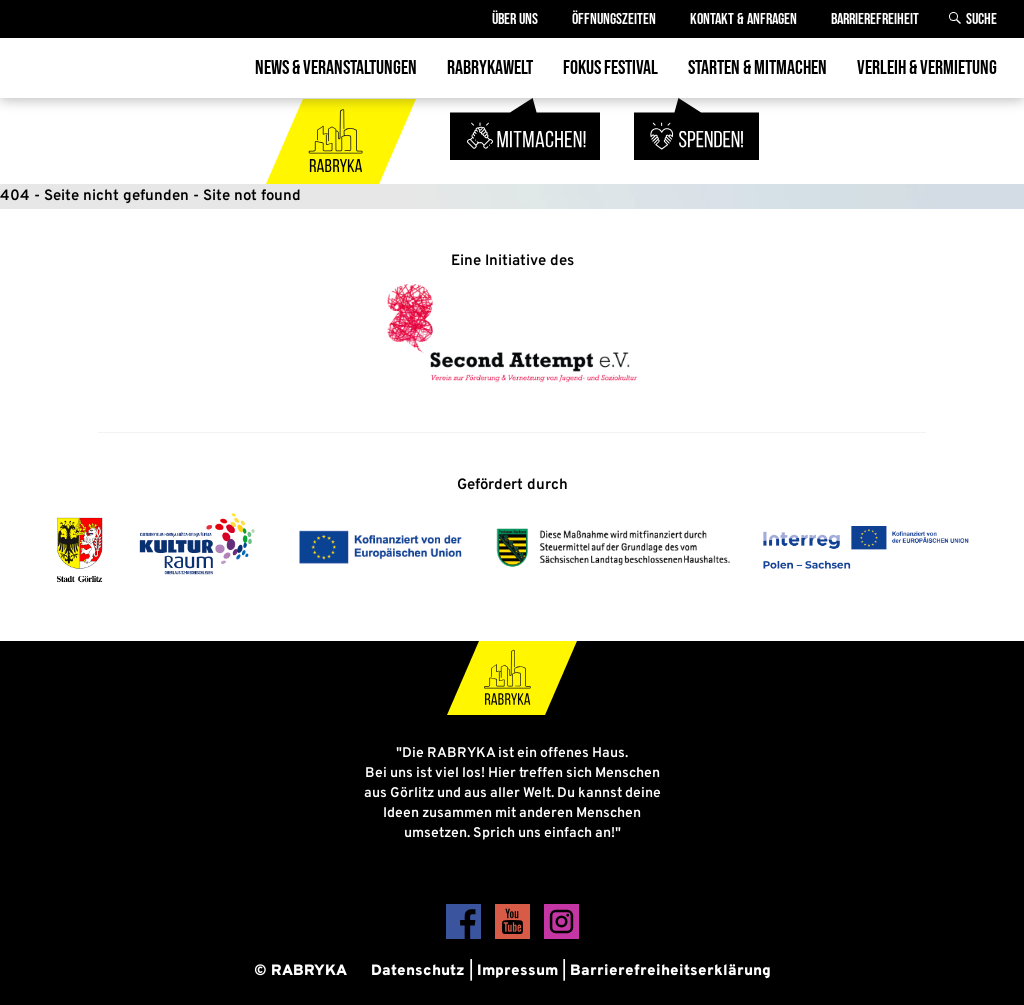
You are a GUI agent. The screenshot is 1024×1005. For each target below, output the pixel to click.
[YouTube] (514, 935)
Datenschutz (418, 971)
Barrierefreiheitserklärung (670, 971)
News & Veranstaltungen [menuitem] (336, 68)
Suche (981, 19)
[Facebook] (465, 935)
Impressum (517, 971)
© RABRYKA (300, 971)
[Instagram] (561, 935)
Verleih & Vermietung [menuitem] (927, 68)
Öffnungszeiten (614, 19)
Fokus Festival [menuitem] (610, 68)
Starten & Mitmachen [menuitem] (757, 68)
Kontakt (743, 19)
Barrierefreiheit (875, 19)
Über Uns (515, 19)
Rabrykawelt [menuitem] (490, 68)
